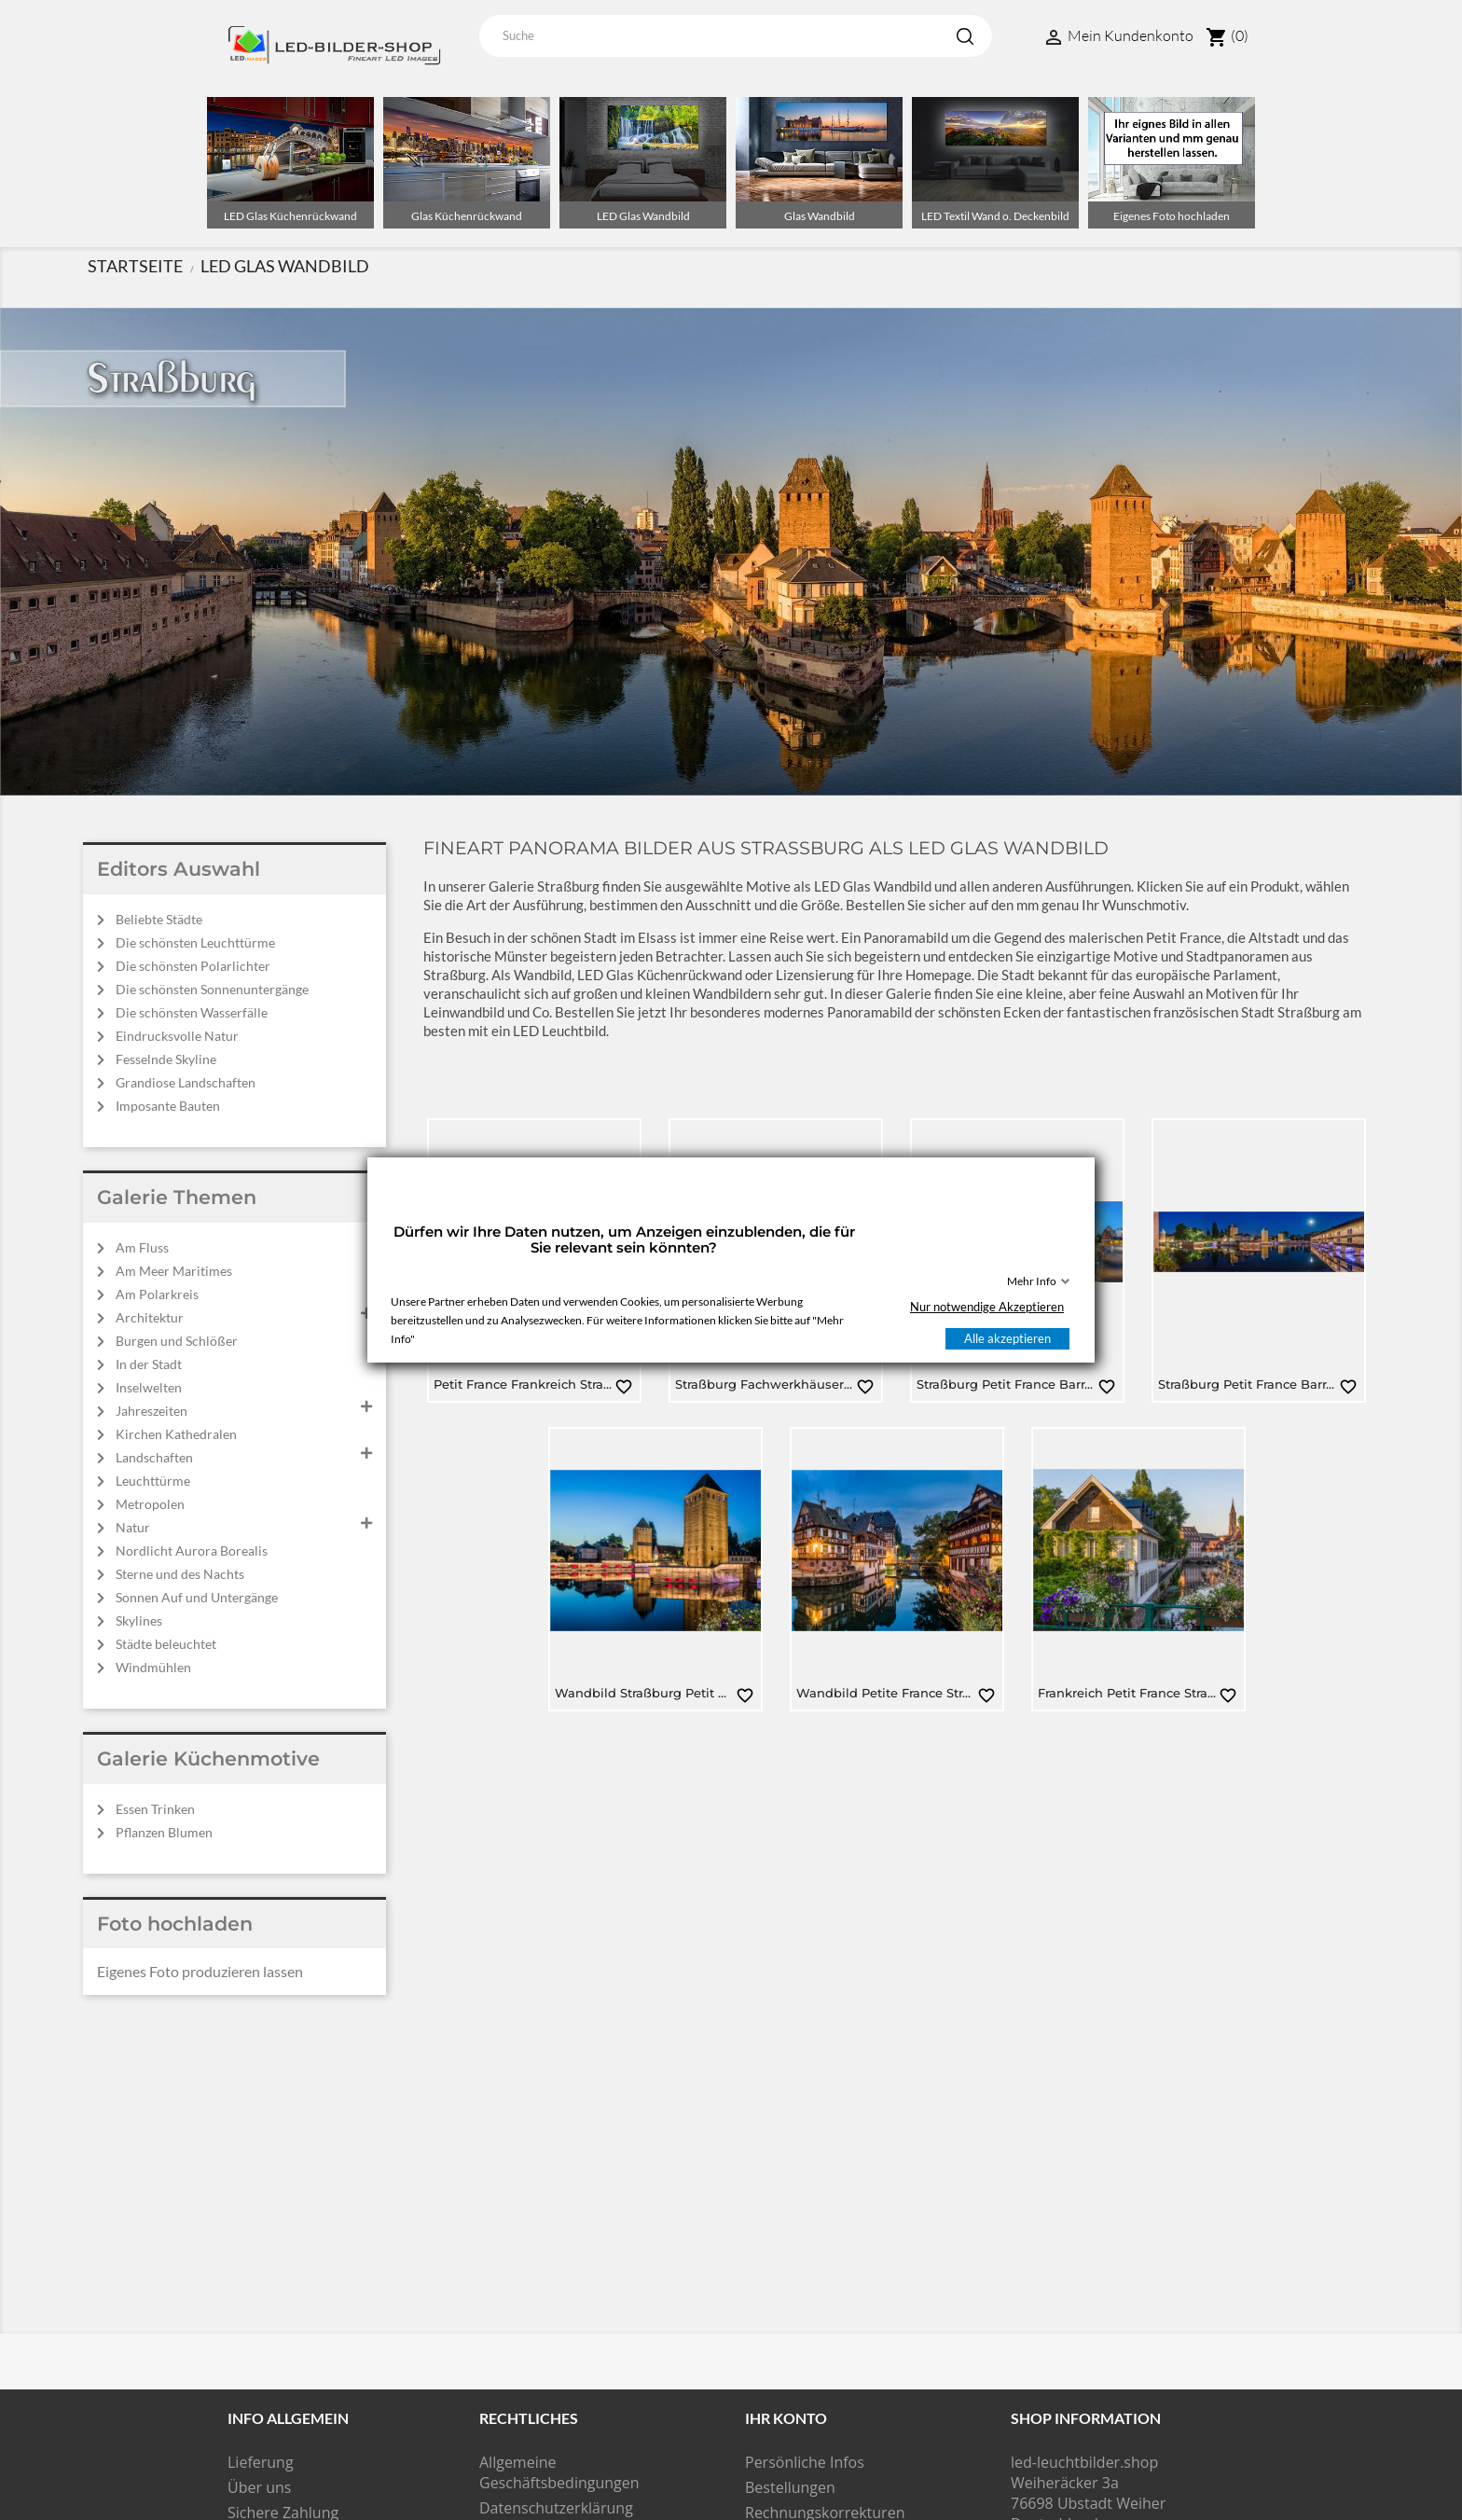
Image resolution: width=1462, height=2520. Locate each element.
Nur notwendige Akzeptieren (987, 1306)
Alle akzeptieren (1007, 1338)
